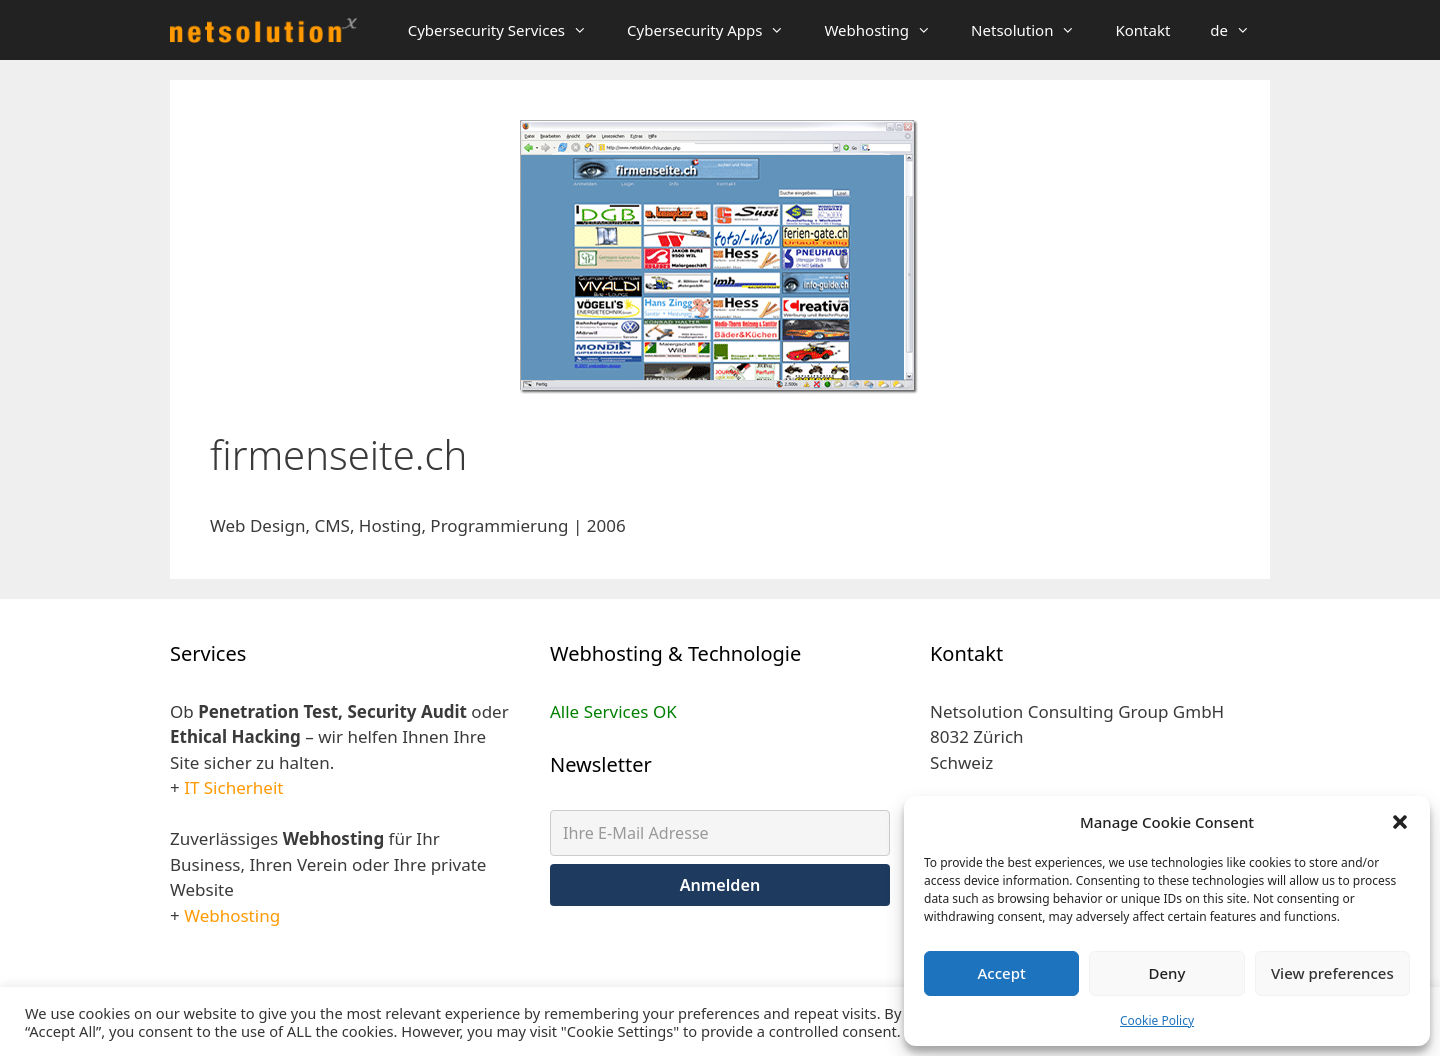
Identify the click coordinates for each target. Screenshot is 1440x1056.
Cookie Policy (1157, 1020)
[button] (1400, 822)
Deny (1167, 973)
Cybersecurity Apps (715, 30)
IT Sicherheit (233, 787)
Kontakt (1142, 30)
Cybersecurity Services (507, 30)
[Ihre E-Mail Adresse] (720, 833)
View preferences (1332, 973)
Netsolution (1033, 30)
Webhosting (887, 30)
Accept (1002, 973)
